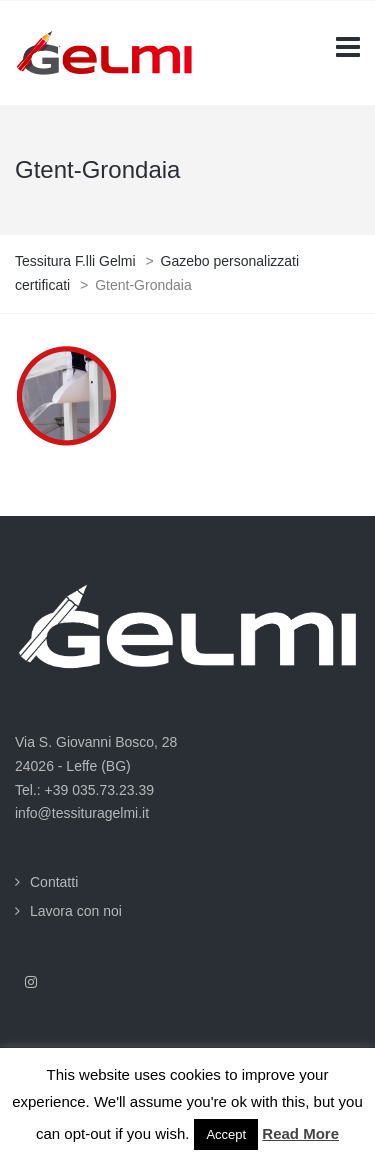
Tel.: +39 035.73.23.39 (84, 790)
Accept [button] (226, 1134)
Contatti (54, 882)
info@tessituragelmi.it (82, 813)
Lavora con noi (76, 911)
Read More (300, 1133)
